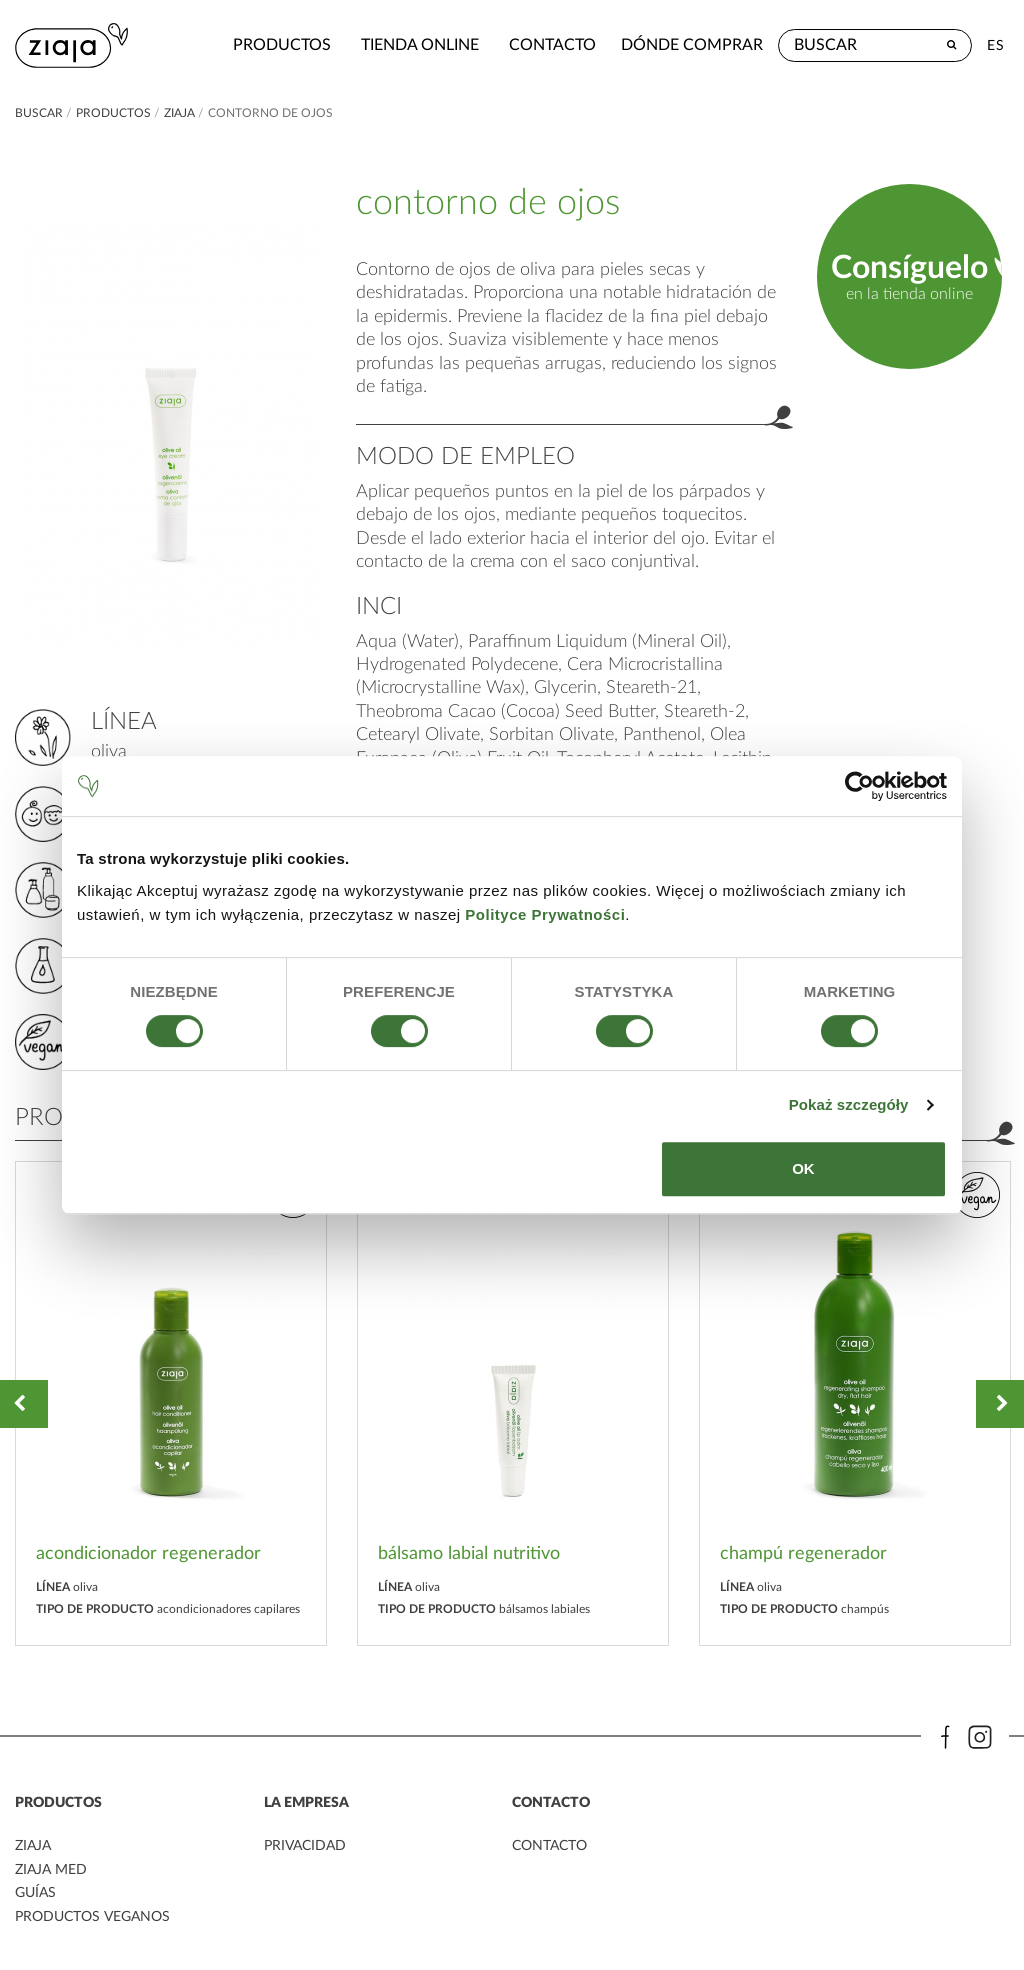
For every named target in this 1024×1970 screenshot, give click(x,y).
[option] (171, 1403)
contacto (497, 45)
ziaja (179, 113)
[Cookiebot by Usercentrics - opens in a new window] (859, 786)
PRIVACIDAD (305, 1847)
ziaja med (51, 1870)
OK (803, 1168)
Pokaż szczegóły (849, 1104)
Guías (35, 1893)
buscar (39, 113)
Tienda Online (365, 45)
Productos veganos (92, 1916)
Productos (227, 45)
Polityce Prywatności (545, 914)
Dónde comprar (692, 45)
